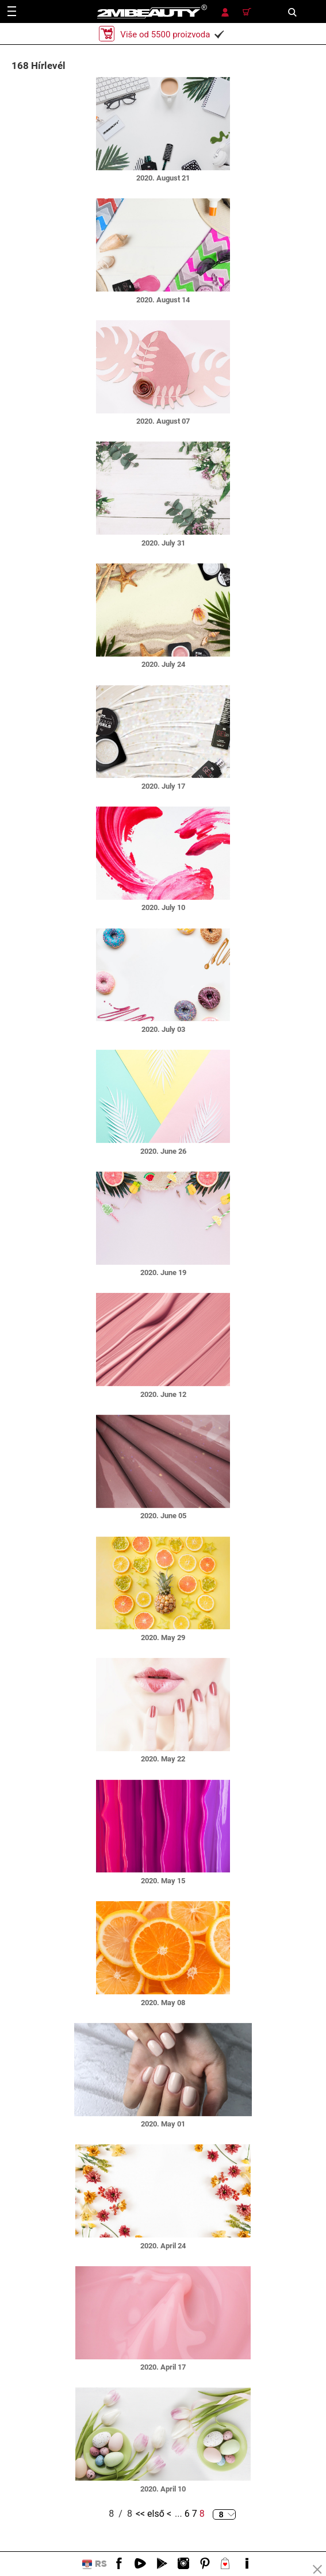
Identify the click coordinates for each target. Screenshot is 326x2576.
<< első (150, 2513)
